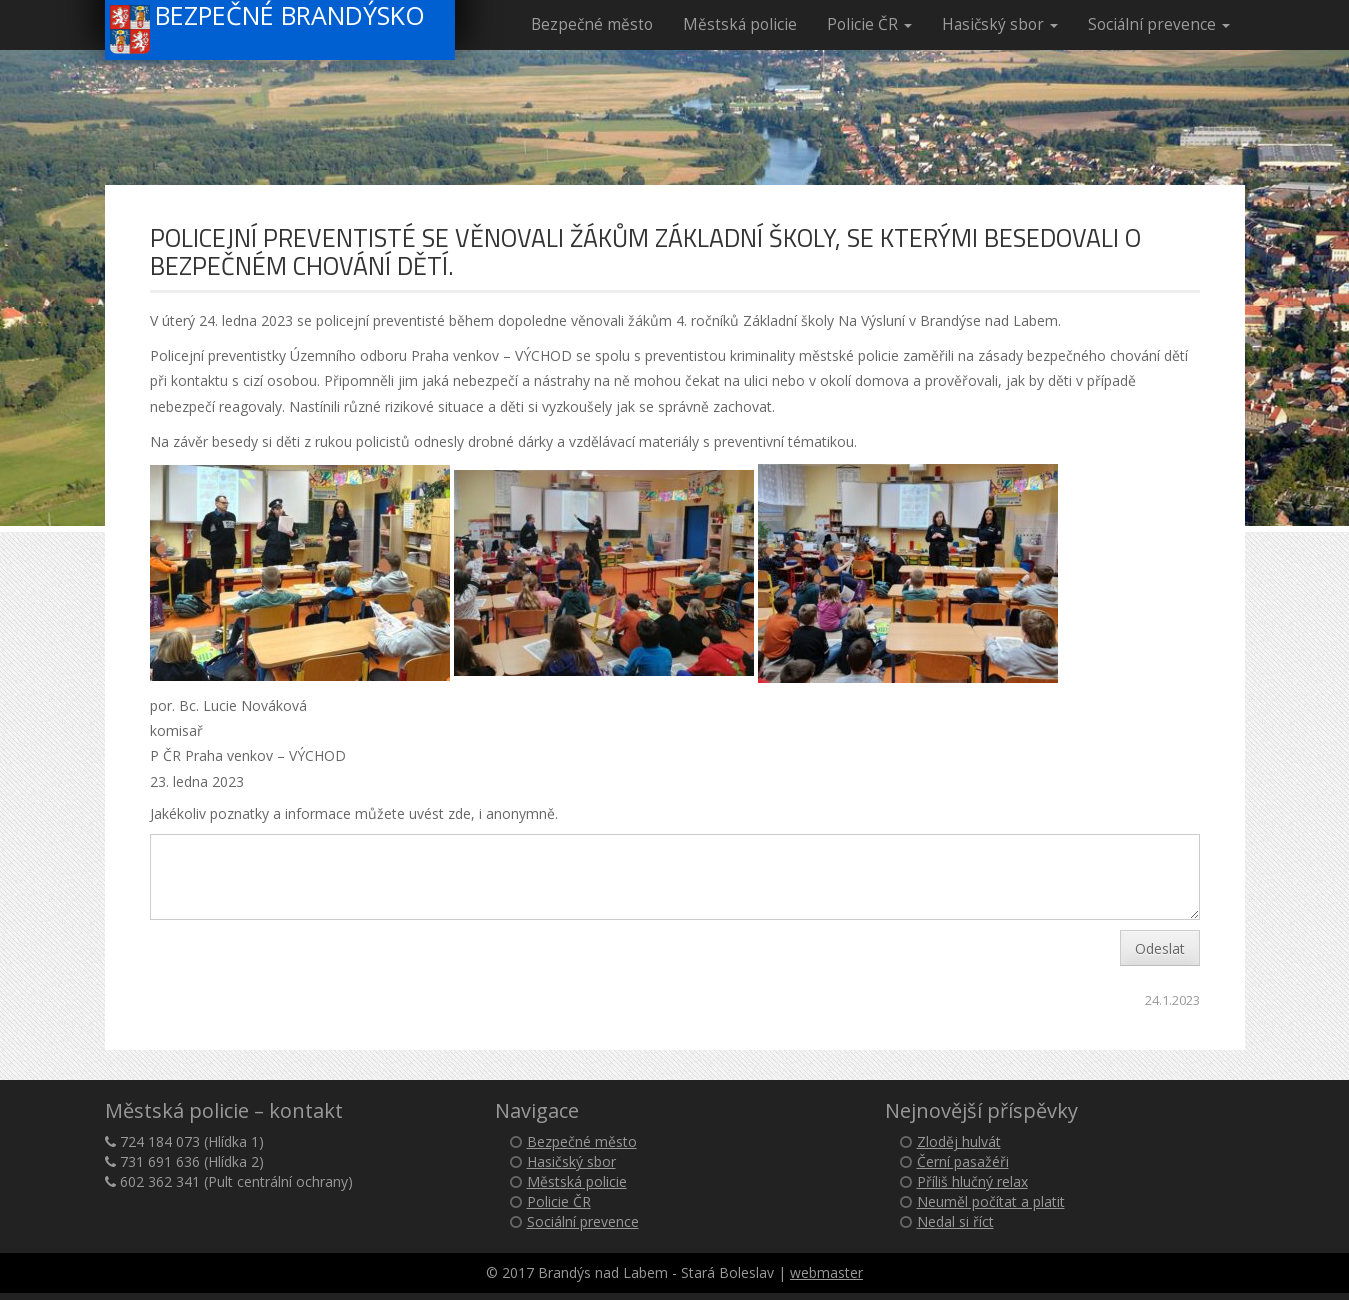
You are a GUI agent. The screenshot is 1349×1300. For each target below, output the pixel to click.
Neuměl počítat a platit (991, 1201)
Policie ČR (869, 24)
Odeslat (1160, 948)
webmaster (826, 1272)
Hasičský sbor (1000, 24)
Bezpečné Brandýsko (268, 27)
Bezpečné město (592, 24)
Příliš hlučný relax (972, 1181)
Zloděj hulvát (959, 1141)
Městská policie (740, 24)
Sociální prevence (1159, 24)
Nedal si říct (955, 1221)
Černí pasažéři (963, 1161)
